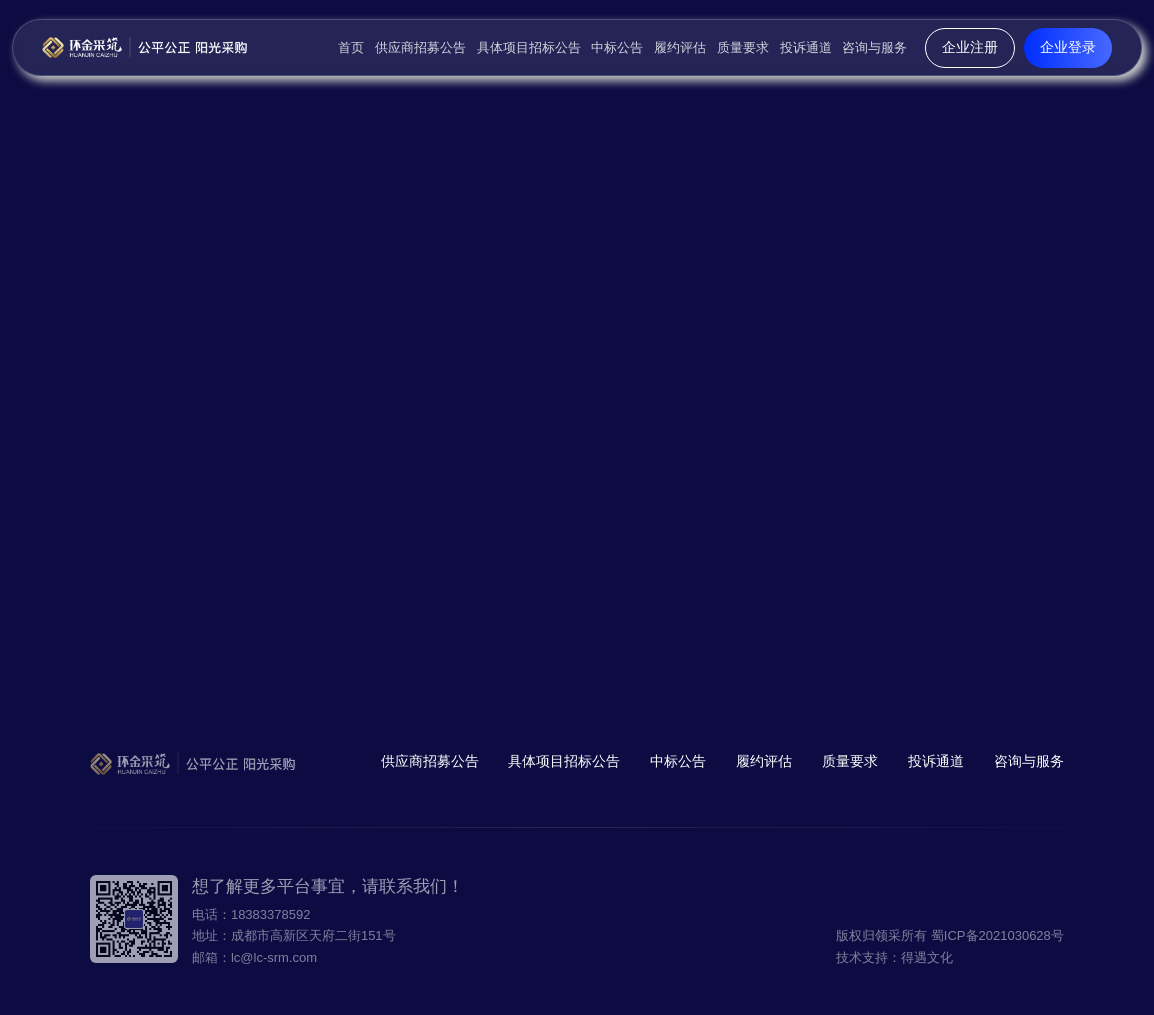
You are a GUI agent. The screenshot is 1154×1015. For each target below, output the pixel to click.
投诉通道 (806, 47)
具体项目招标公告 (529, 47)
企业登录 (1068, 47)
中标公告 (617, 47)
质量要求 (743, 47)
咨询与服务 (874, 47)
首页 (351, 47)
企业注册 (970, 47)
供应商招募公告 (420, 47)
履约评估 (680, 47)
